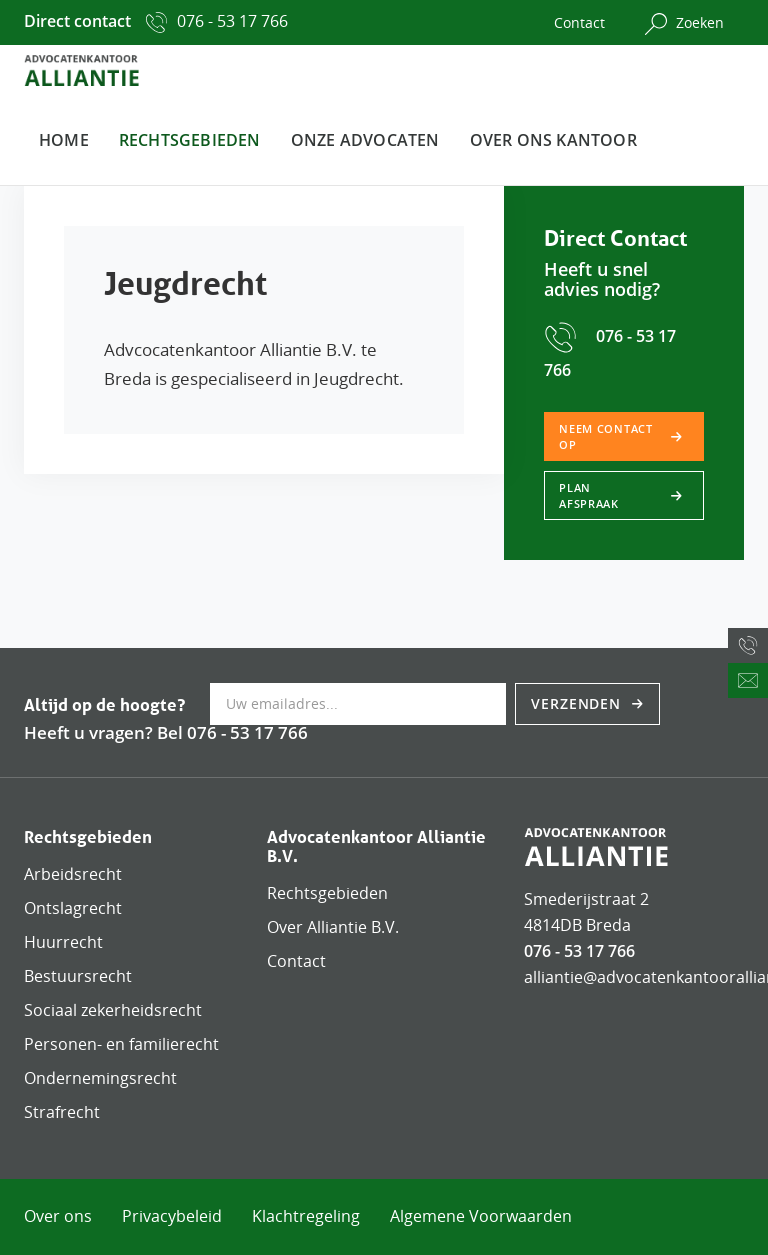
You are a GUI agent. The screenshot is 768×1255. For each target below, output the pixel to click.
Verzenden (578, 703)
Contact (579, 22)
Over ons (58, 1216)
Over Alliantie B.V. (333, 927)
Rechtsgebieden (190, 140)
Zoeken (684, 24)
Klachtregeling (306, 1216)
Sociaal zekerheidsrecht (113, 1010)
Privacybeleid (172, 1216)
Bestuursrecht (78, 976)
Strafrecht (62, 1112)
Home (64, 140)
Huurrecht (63, 942)
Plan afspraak (589, 495)
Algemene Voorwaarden (481, 1216)
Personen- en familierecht (121, 1044)
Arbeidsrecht (73, 874)
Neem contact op (606, 436)
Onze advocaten (365, 140)
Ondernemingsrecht (100, 1078)
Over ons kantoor (553, 140)
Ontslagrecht (73, 908)
